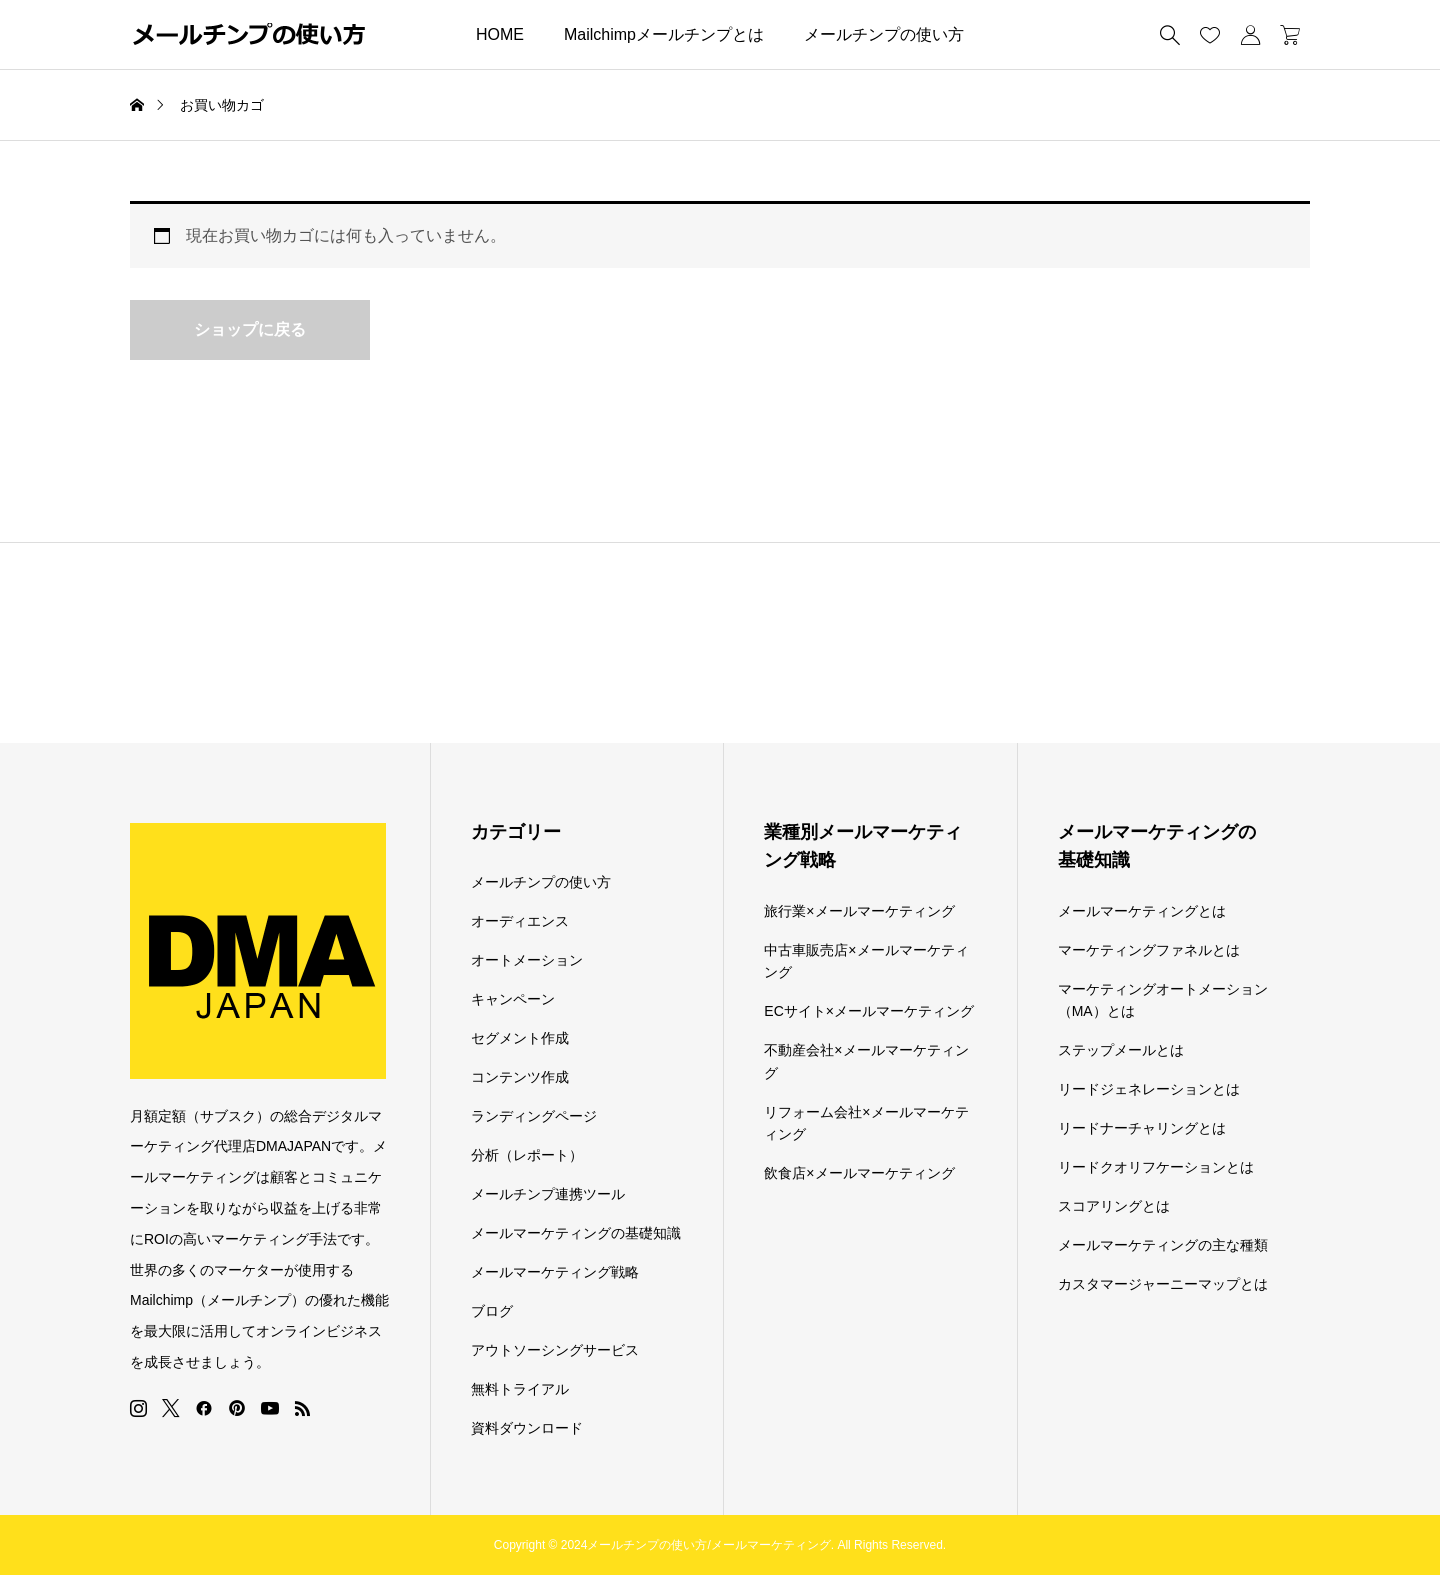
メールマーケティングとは (1142, 911)
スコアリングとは (1114, 1206)
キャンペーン (513, 999)
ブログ (492, 1311)
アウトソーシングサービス (555, 1350)
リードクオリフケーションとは (1156, 1167)
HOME (500, 34)
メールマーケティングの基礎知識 (576, 1233)
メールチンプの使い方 (884, 34)
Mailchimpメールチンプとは (664, 34)
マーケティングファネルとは (1149, 950)
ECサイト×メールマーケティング (869, 1011)
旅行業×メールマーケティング (859, 911)
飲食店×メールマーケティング (859, 1173)
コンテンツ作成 (520, 1077)
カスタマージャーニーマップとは (1163, 1284)
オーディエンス (520, 921)
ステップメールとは (1121, 1050)
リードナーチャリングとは (1142, 1128)
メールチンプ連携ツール (548, 1194)
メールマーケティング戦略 (555, 1272)
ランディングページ (534, 1116)
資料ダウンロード (527, 1428)
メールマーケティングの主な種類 (1163, 1245)
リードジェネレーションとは (1149, 1089)
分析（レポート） (527, 1155)
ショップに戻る (250, 329)
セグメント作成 (520, 1038)
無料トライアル (520, 1389)
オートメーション (527, 960)
